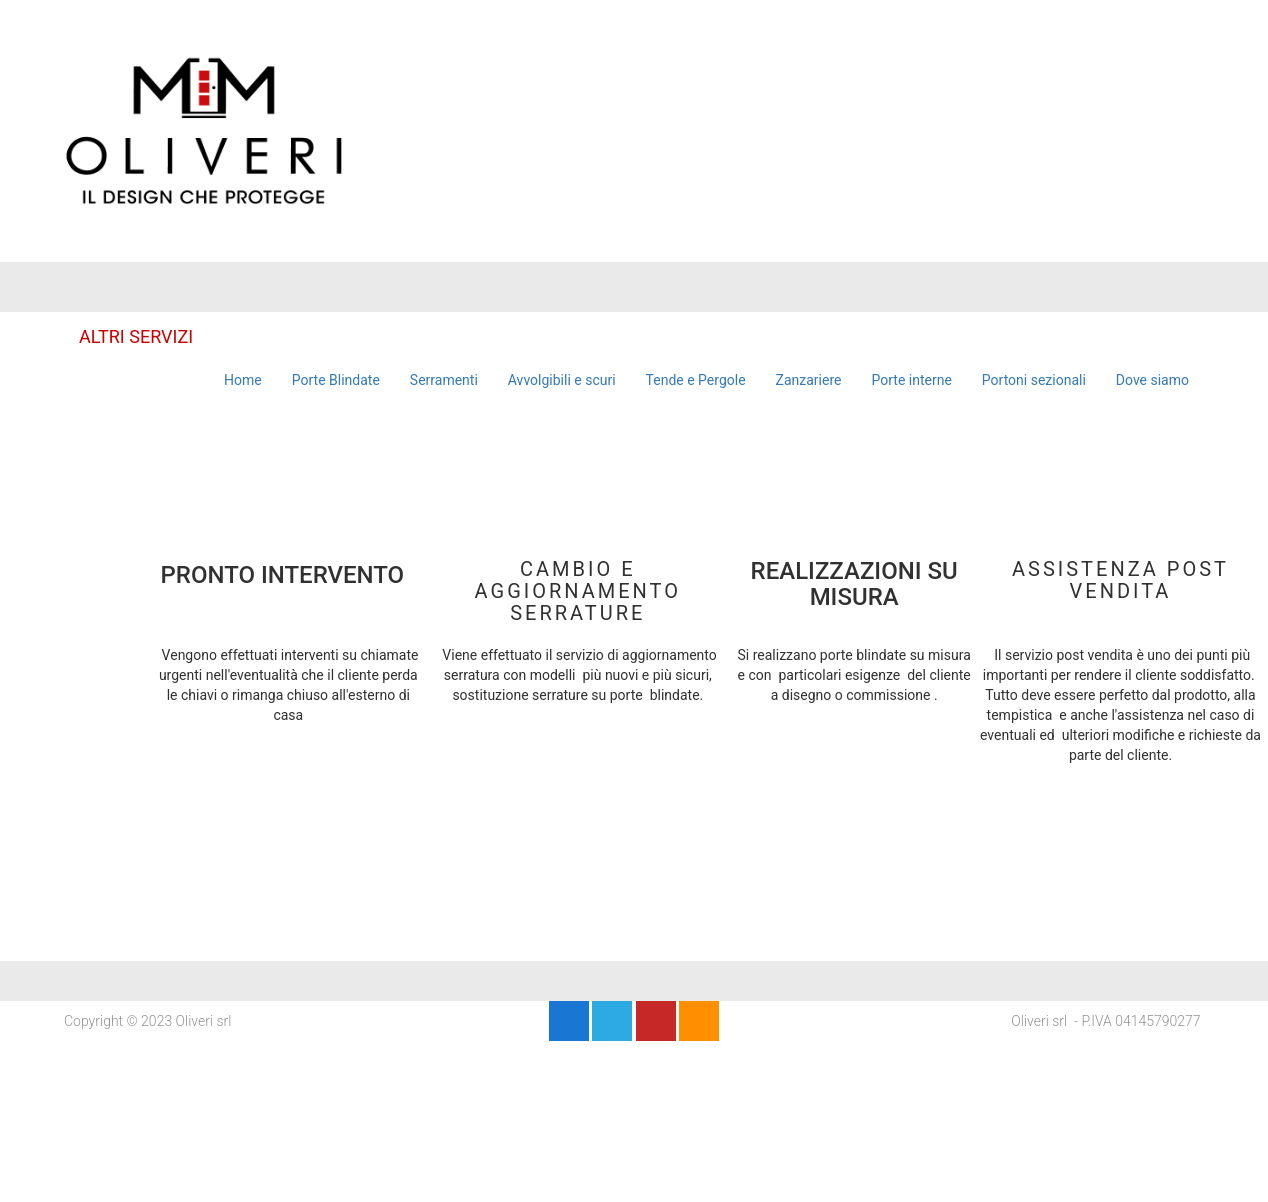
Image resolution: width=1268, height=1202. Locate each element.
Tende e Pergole (696, 380)
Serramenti (444, 380)
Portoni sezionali (1034, 380)
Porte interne (911, 380)
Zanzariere (809, 380)
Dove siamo (1152, 380)
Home (243, 380)
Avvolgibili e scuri (562, 380)
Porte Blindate (336, 380)
